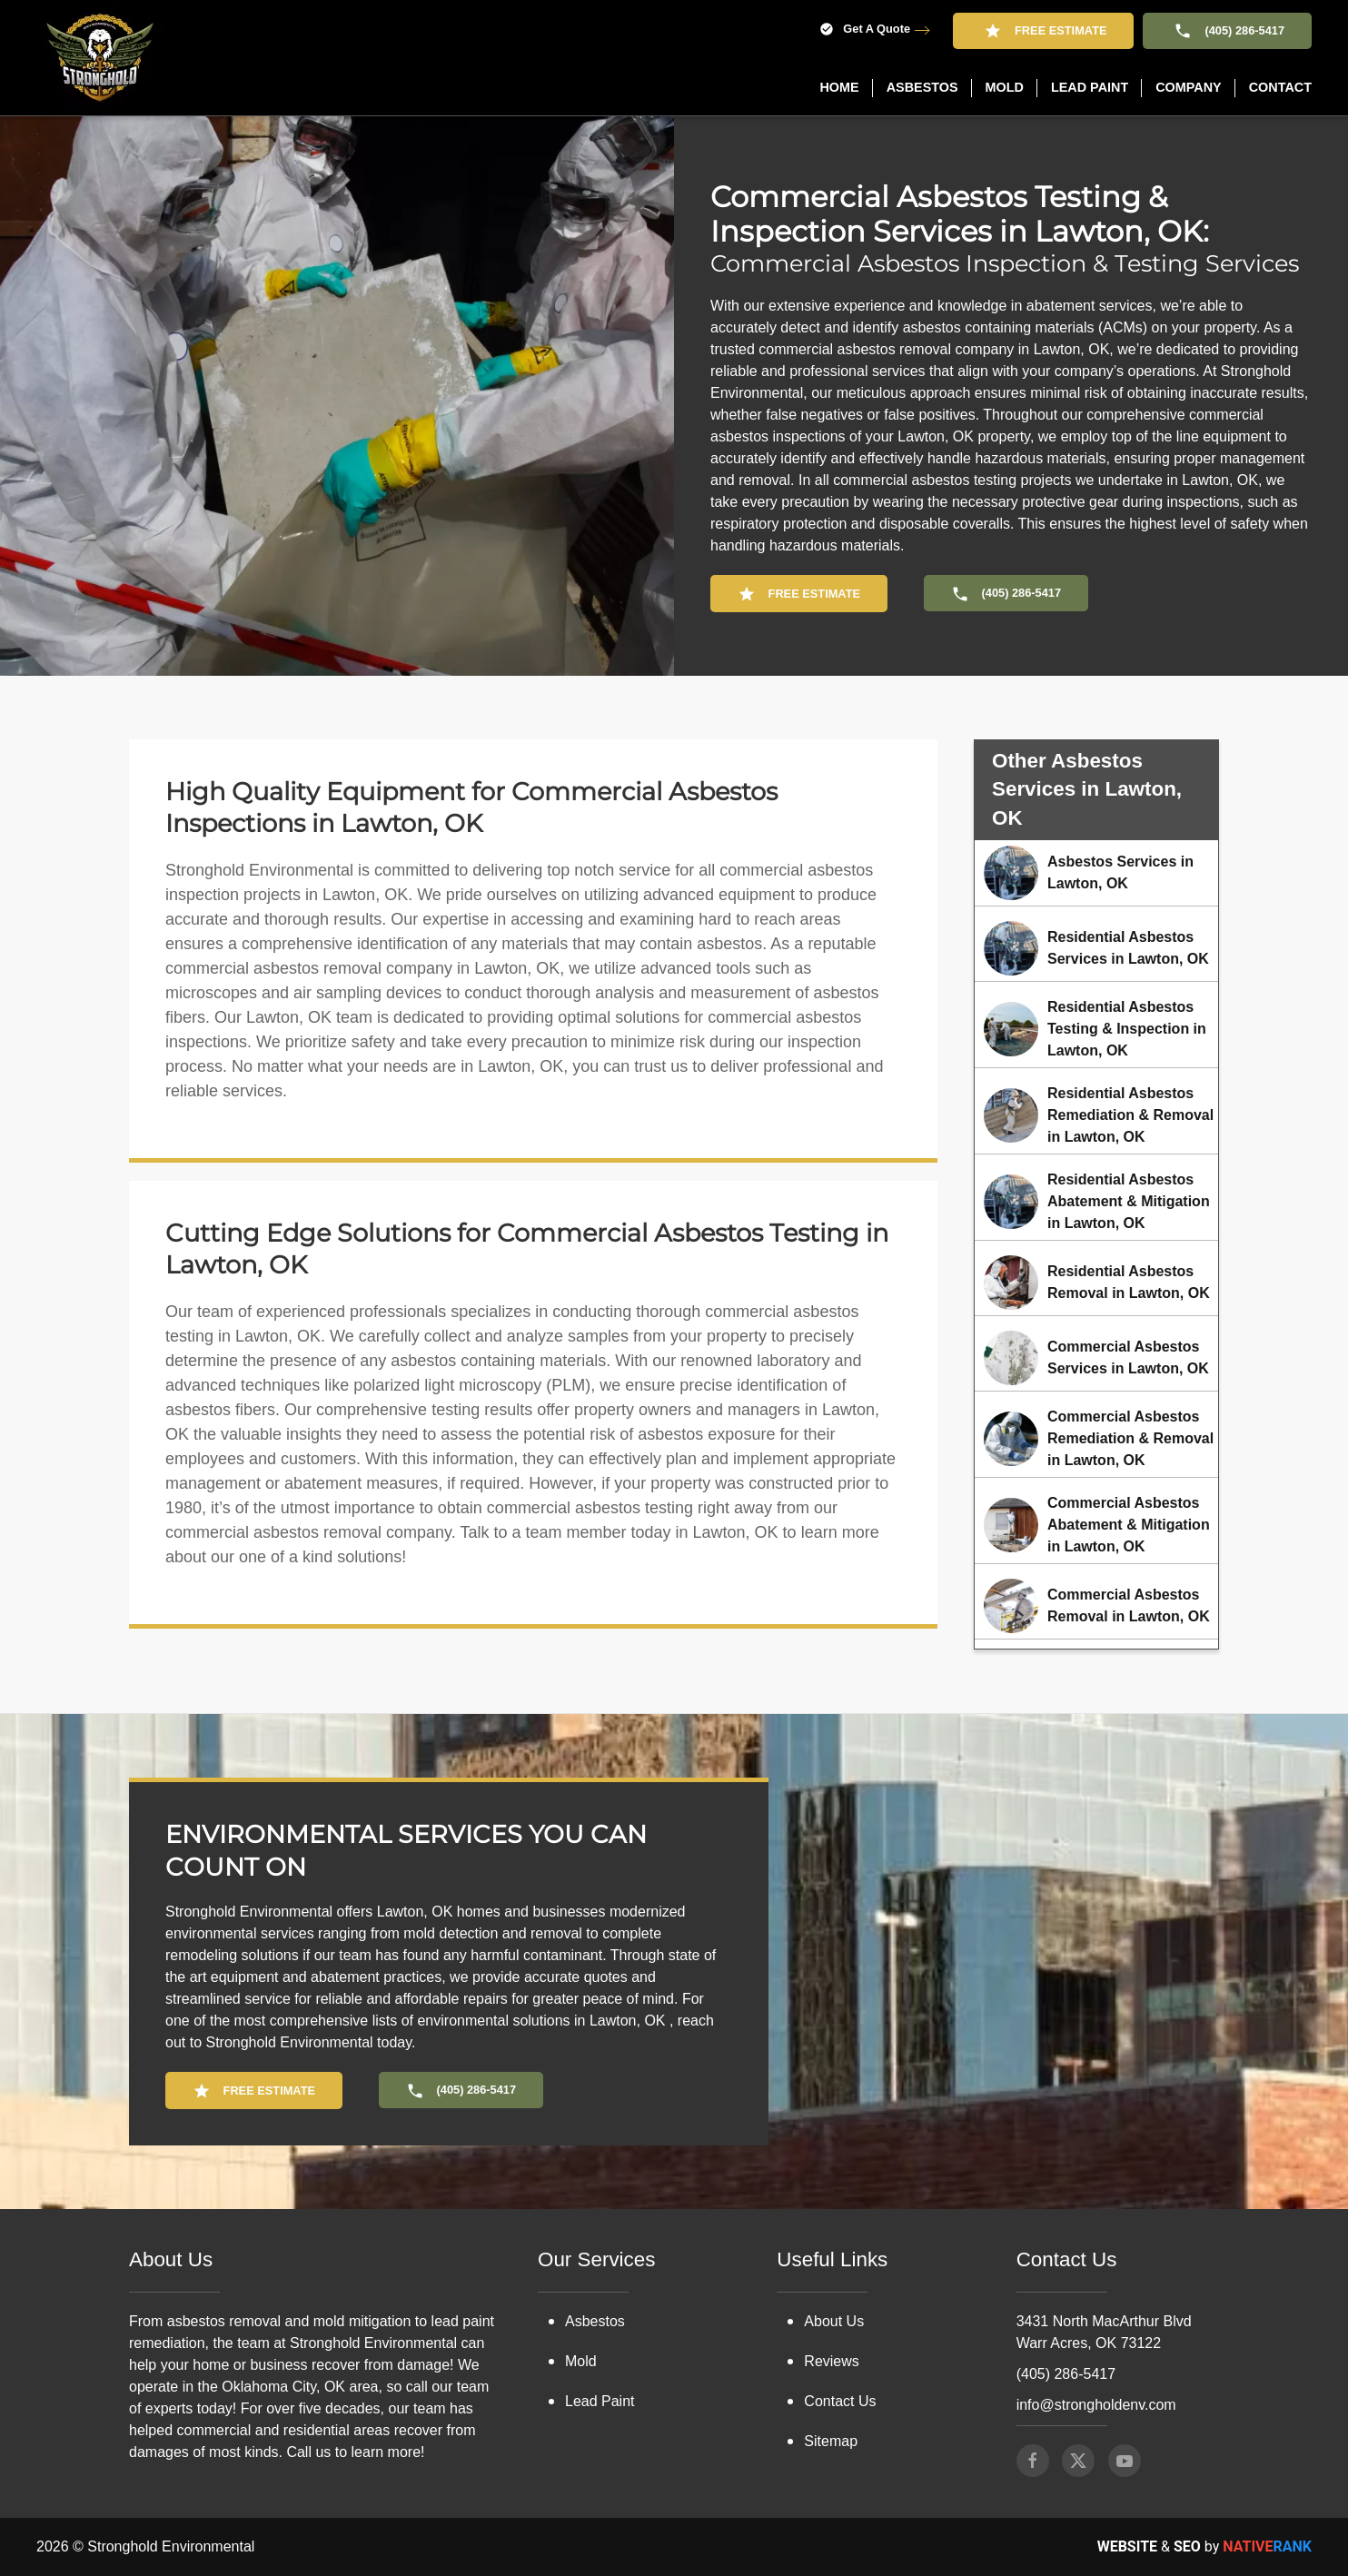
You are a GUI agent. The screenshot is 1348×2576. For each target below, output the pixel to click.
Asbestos (595, 2321)
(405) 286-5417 (1227, 31)
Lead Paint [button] (1089, 87)
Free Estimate (1043, 31)
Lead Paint (600, 2401)
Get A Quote (864, 29)
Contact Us (840, 2401)
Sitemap (830, 2441)
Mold (581, 2361)
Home (838, 87)
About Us (834, 2321)
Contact (1280, 87)
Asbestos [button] (922, 87)
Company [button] (1188, 87)
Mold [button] (1005, 87)
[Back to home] (100, 58)
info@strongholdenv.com (1096, 2405)
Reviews (831, 2361)
